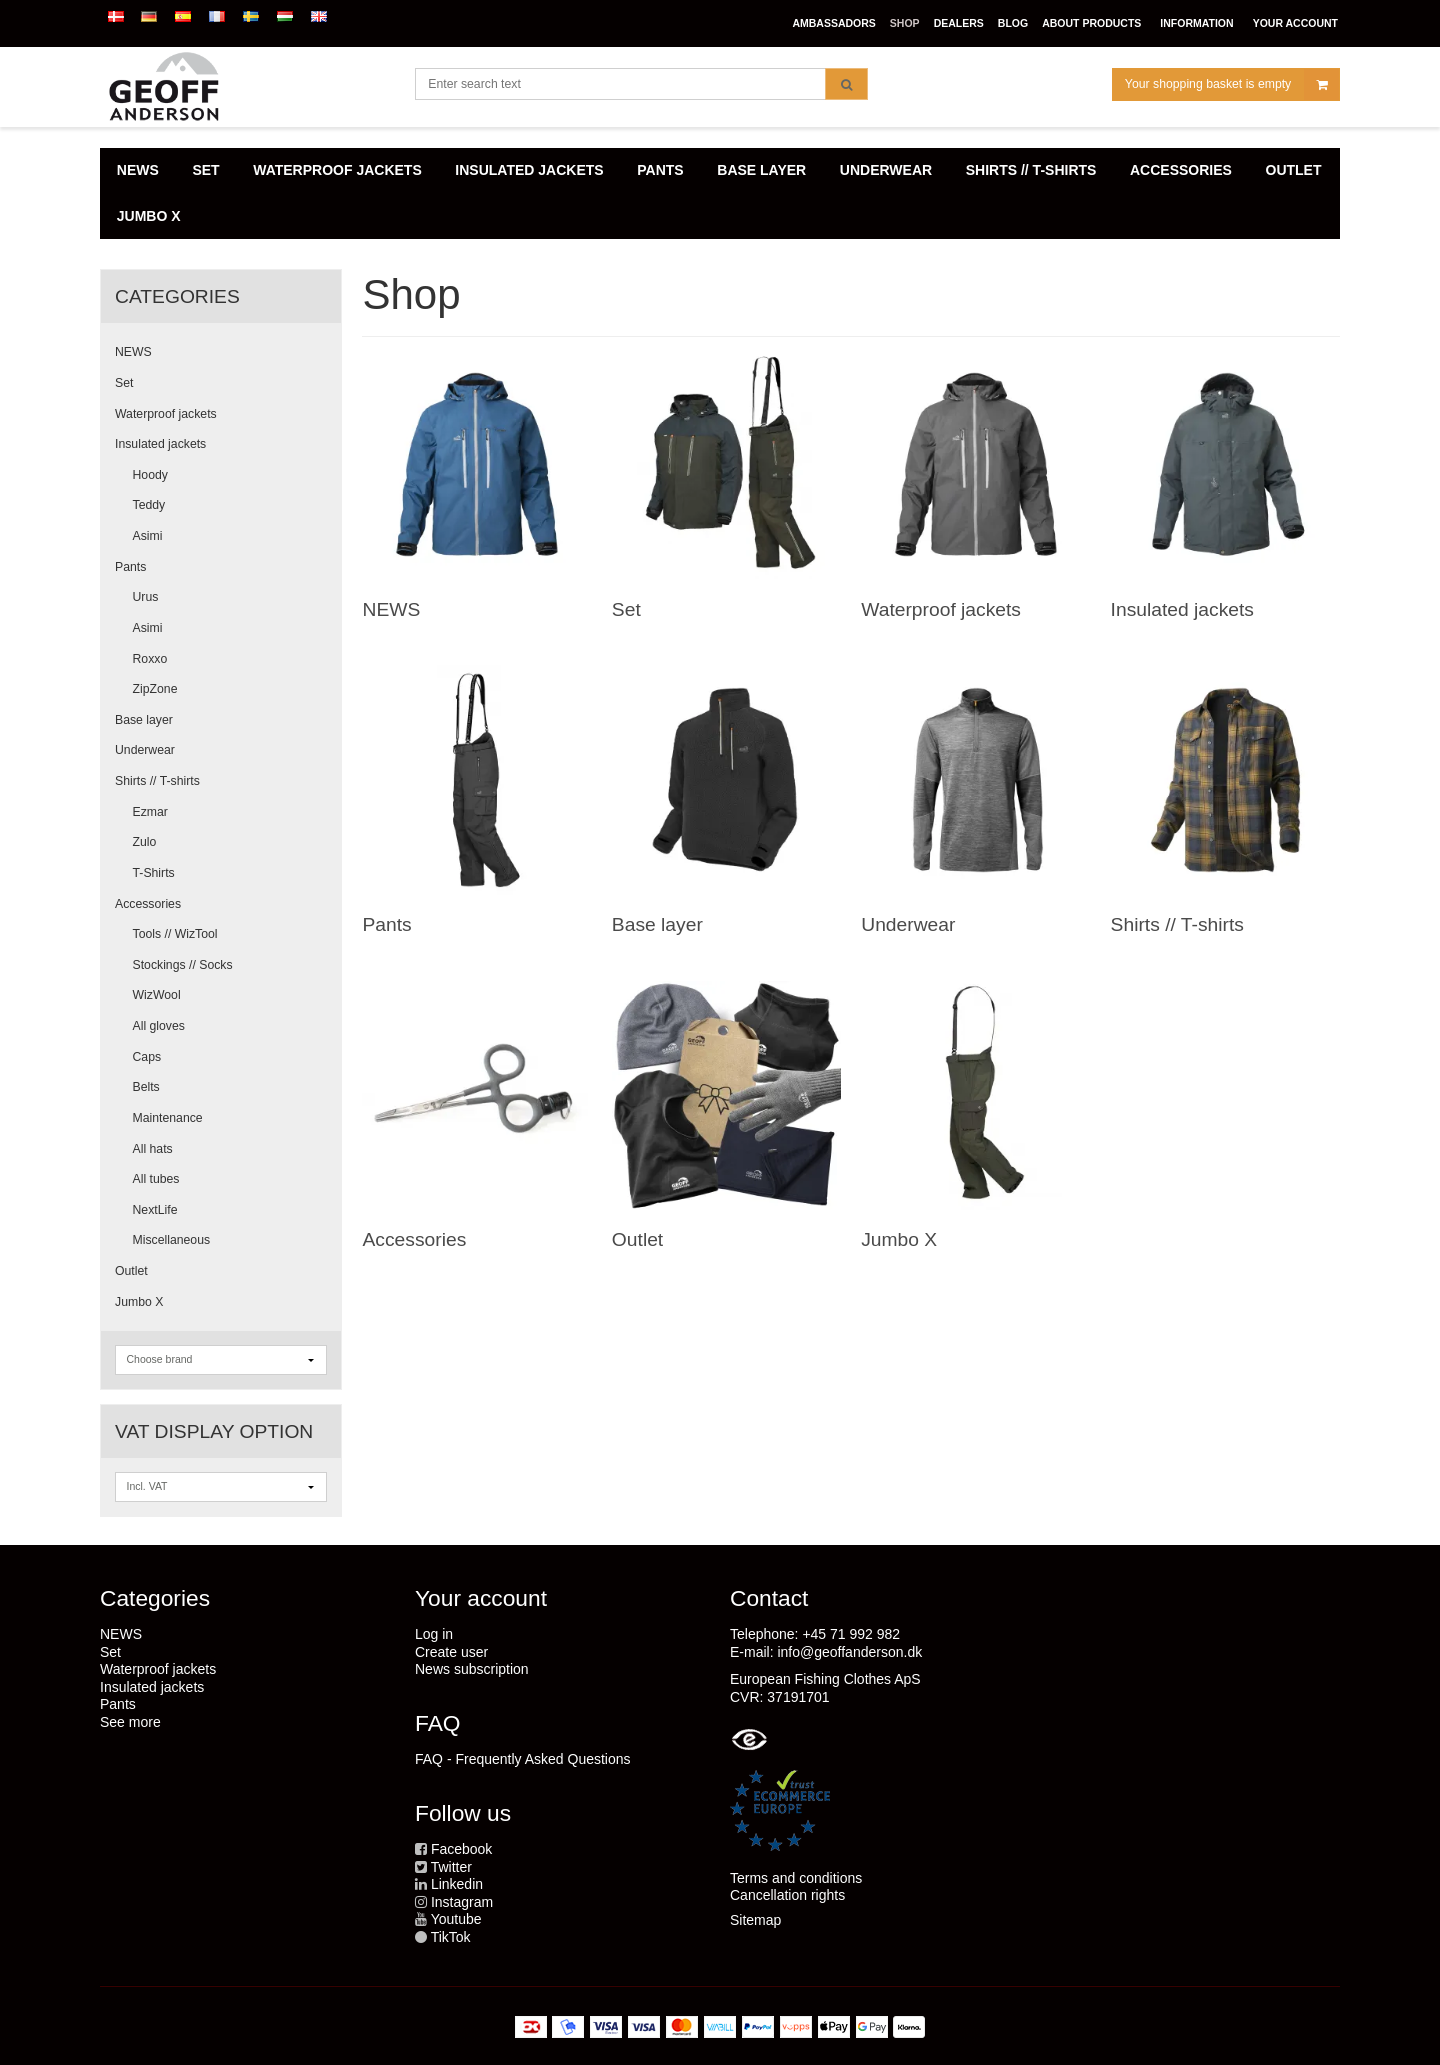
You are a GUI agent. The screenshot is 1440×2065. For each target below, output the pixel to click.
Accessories (148, 904)
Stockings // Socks (183, 965)
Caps (147, 1057)
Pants (130, 567)
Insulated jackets (160, 444)
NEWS (133, 352)
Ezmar (150, 812)
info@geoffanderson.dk (849, 1652)
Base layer (144, 720)
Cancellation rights (787, 1895)
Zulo (145, 842)
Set (124, 383)
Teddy (149, 505)
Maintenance (168, 1118)
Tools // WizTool (175, 934)
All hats (153, 1149)
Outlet (131, 1271)
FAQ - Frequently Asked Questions (523, 1759)
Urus (146, 597)
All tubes (156, 1179)
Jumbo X (139, 1302)
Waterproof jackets (166, 414)
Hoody (150, 475)
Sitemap (755, 1920)
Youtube (456, 1919)
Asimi (148, 536)
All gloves (159, 1026)
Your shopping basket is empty (1232, 84)
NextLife (155, 1210)
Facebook (461, 1849)
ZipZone (155, 689)
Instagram (462, 1902)
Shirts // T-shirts (157, 781)
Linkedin (457, 1884)
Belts (146, 1087)
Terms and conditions (796, 1878)
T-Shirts (154, 873)
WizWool (157, 995)
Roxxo (150, 659)
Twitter (451, 1867)
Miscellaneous (172, 1240)
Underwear (145, 750)
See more (130, 1722)
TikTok (451, 1937)
